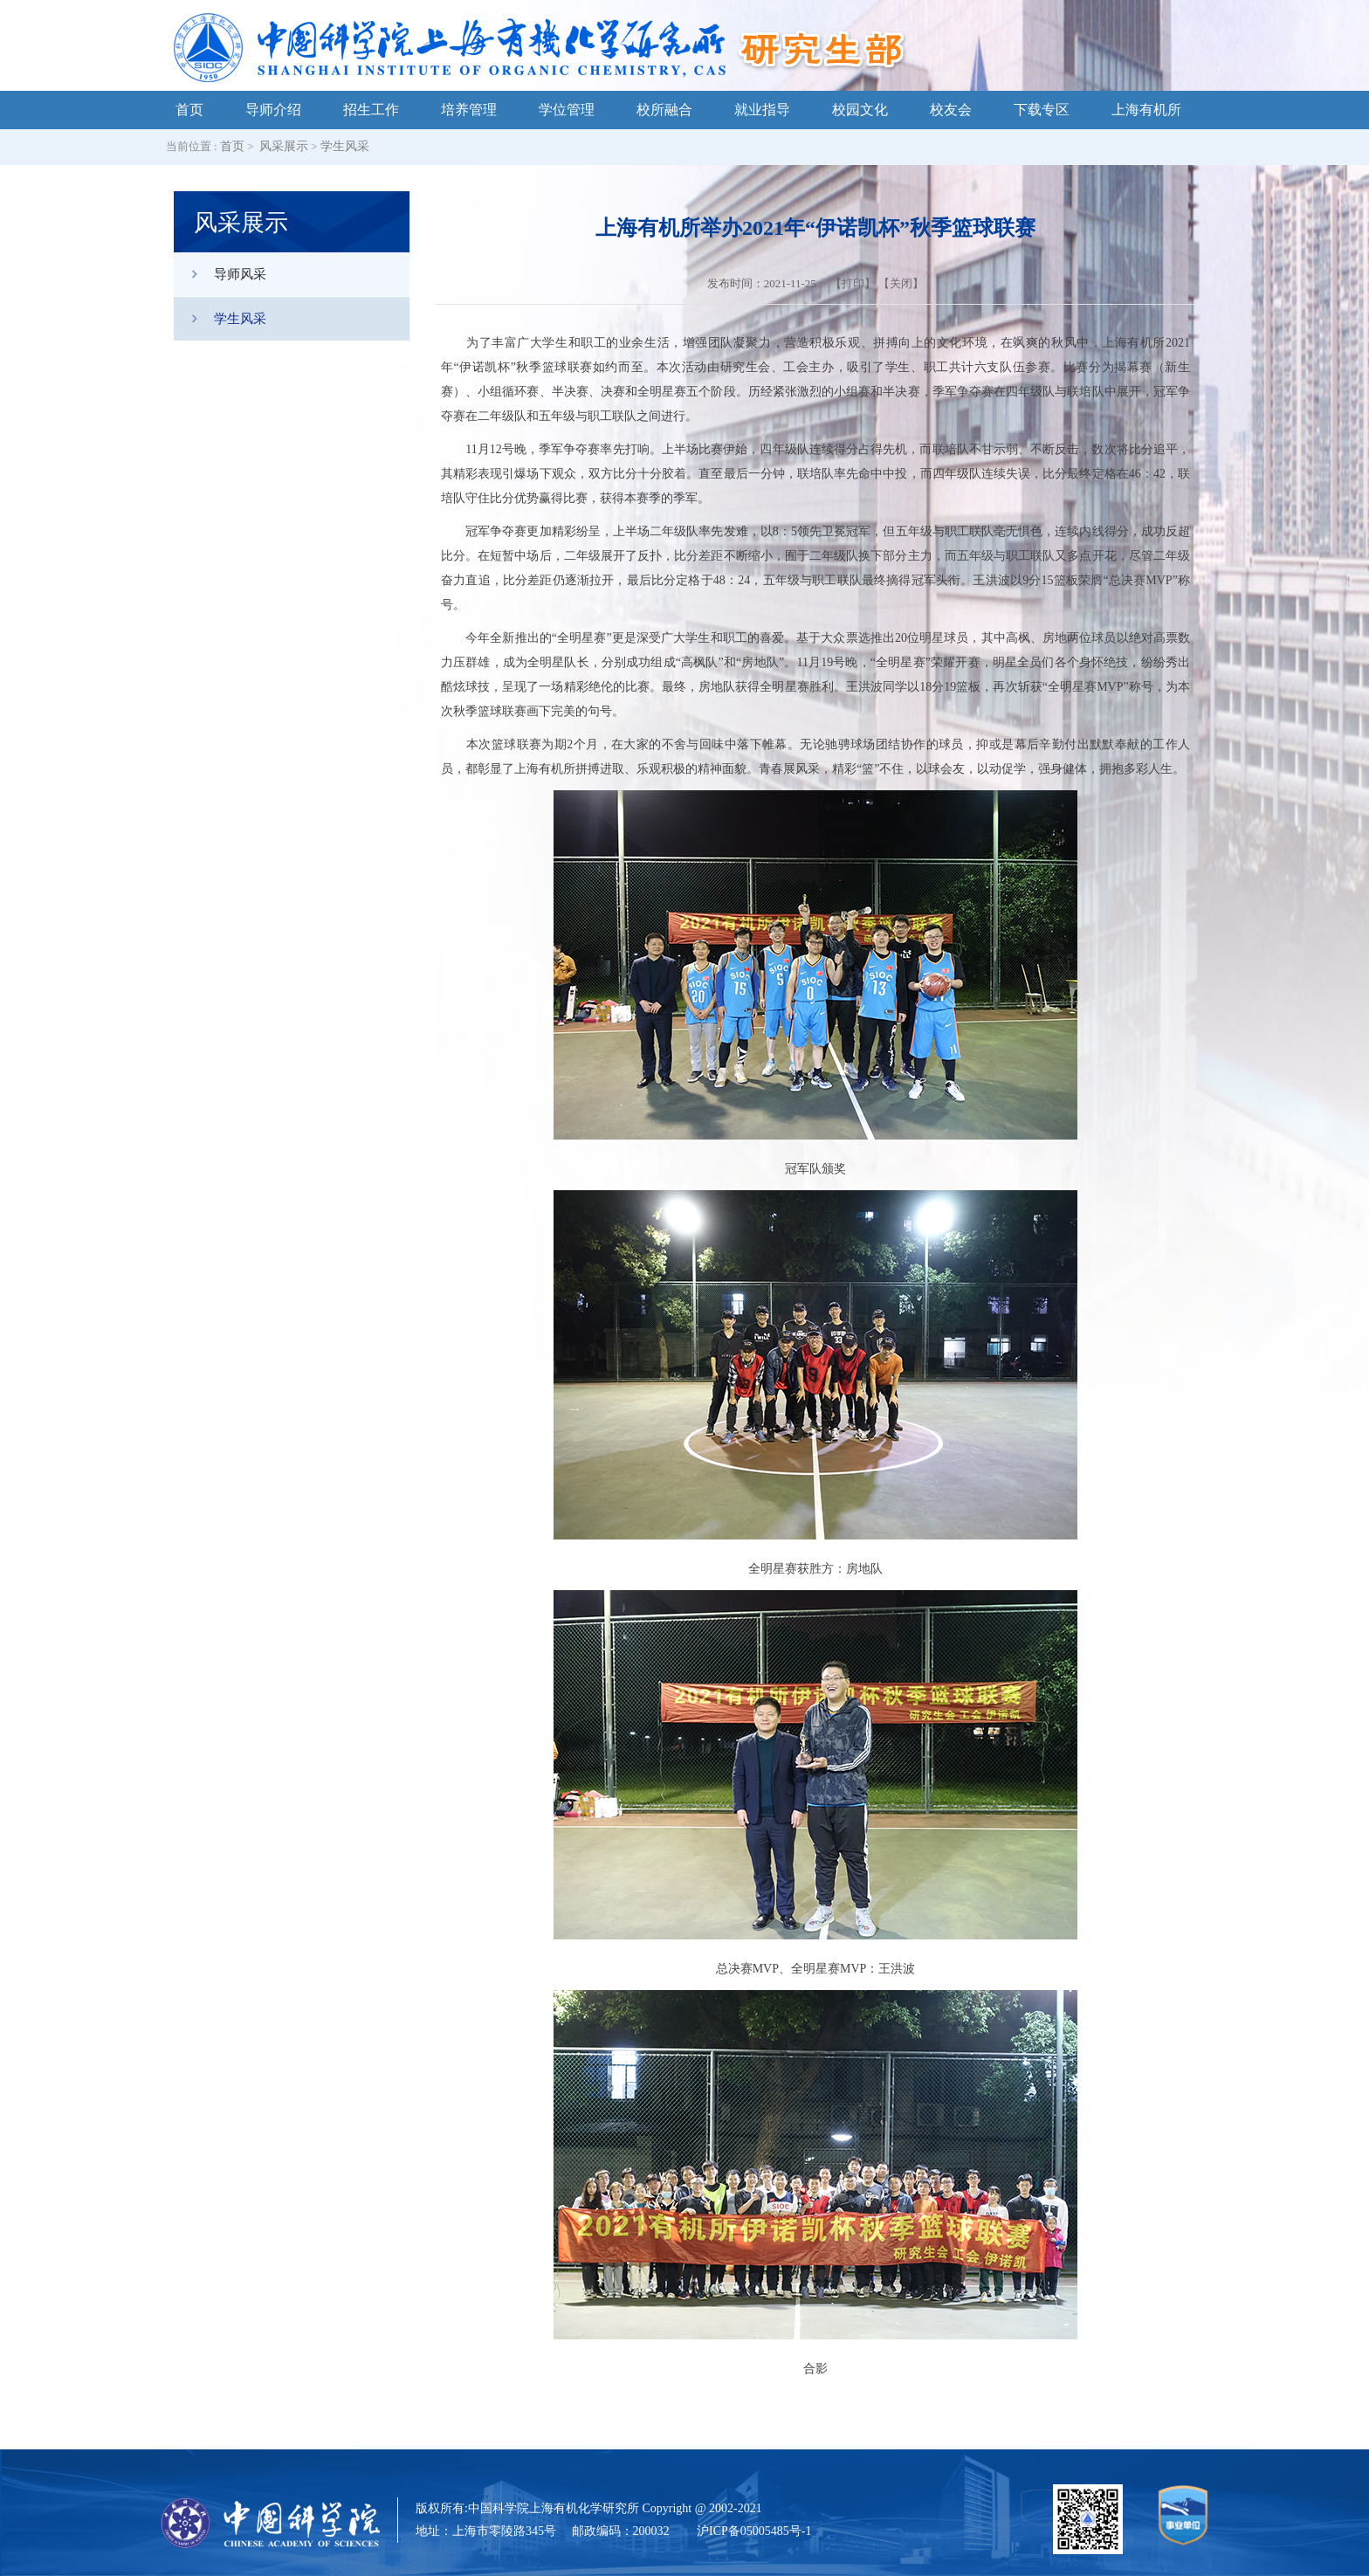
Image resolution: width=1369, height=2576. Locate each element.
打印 (853, 283)
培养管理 (469, 109)
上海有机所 (1146, 109)
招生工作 (371, 109)
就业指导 (762, 109)
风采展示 (283, 146)
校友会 (951, 109)
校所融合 (664, 109)
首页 (189, 109)
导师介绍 (273, 109)
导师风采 (220, 274)
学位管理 (567, 109)
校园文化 (860, 109)
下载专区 (1042, 109)
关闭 (901, 283)
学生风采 (344, 146)
